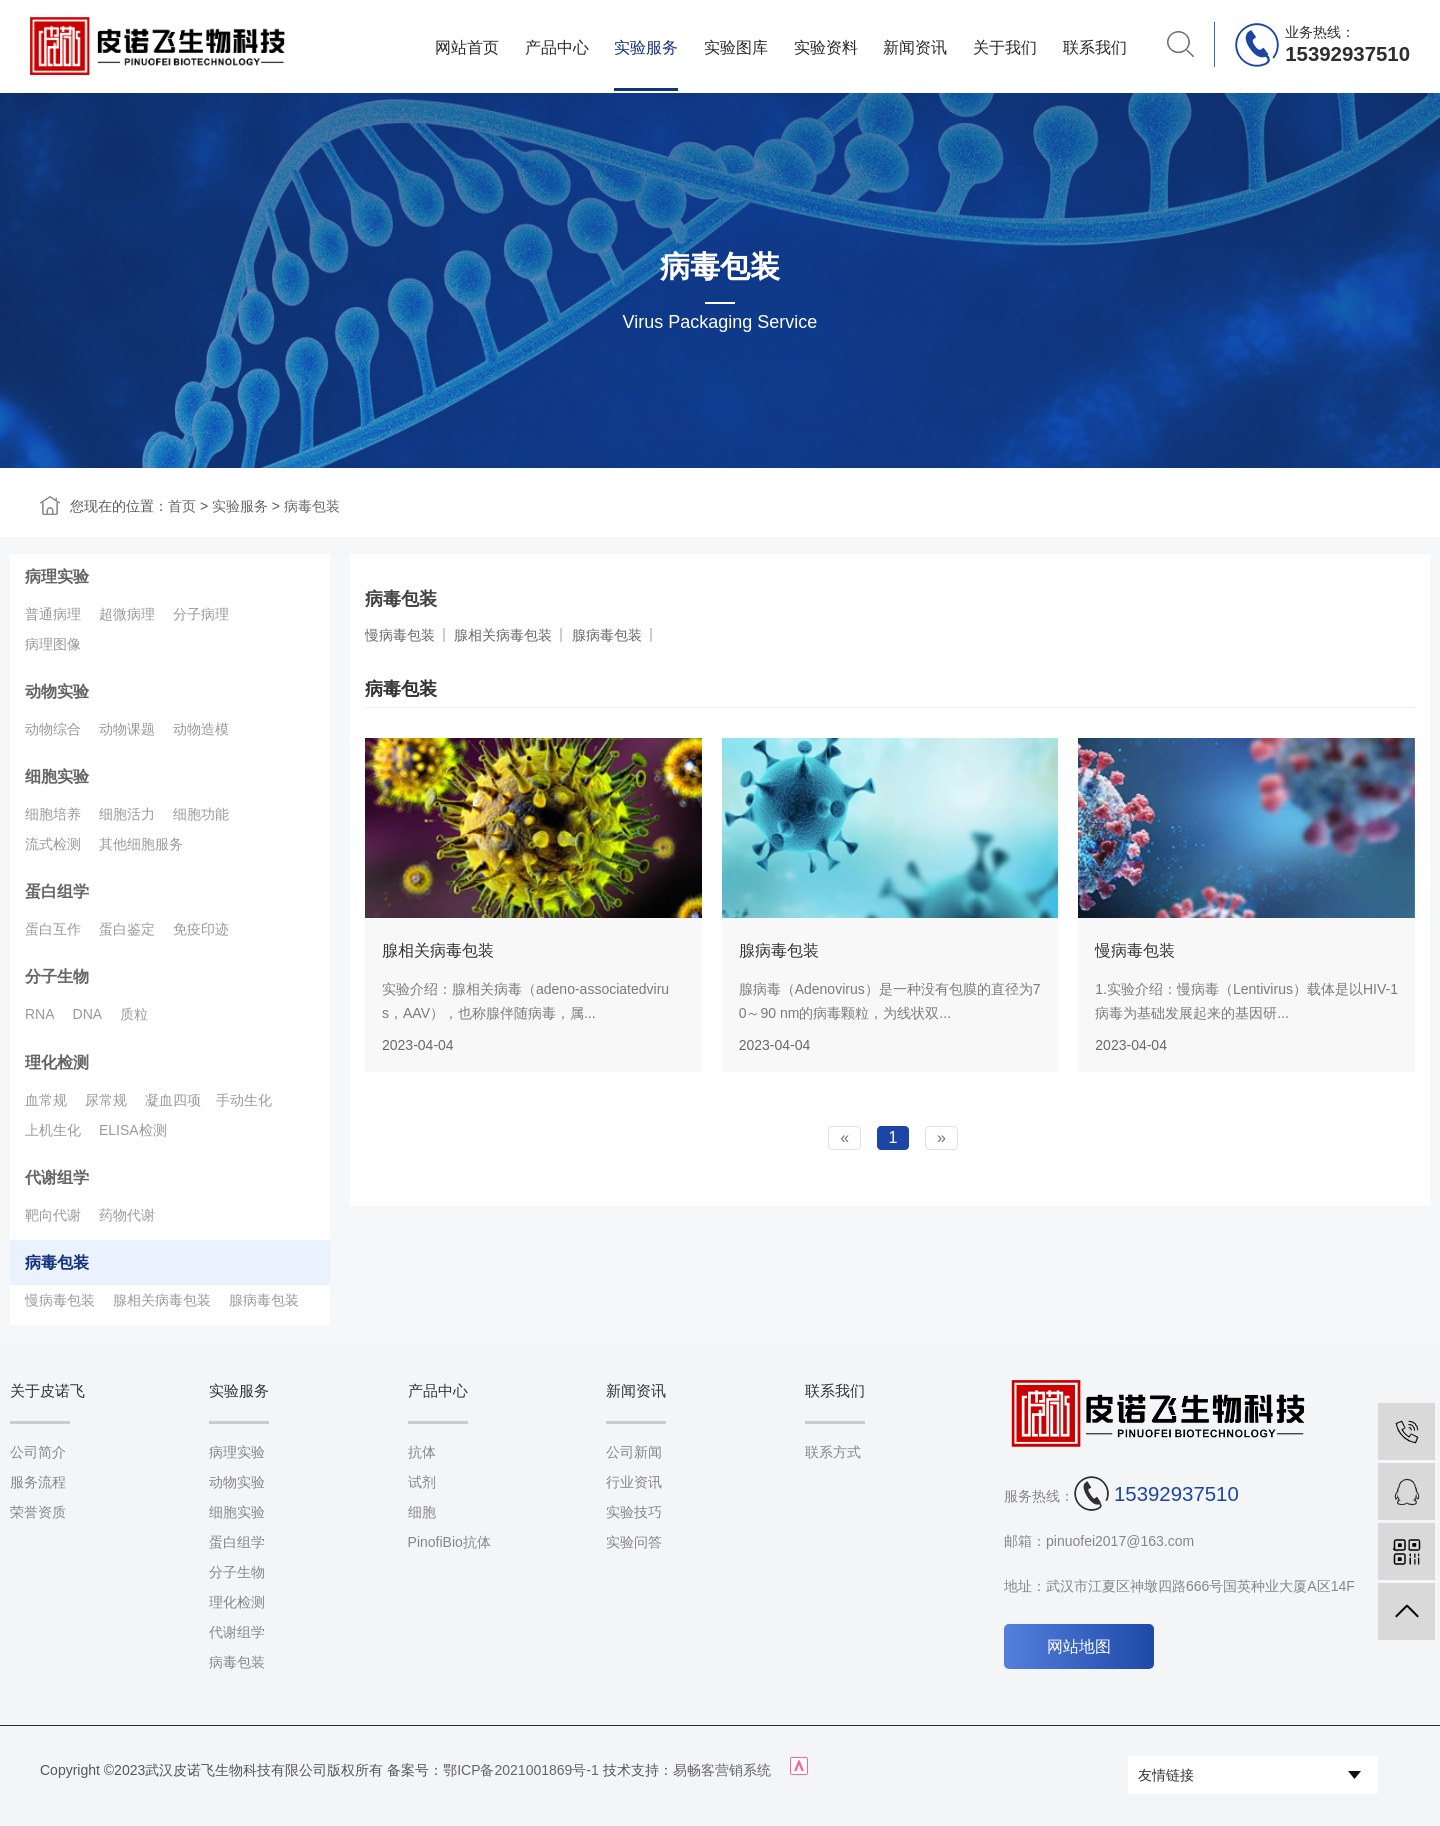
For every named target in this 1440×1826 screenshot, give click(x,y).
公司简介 (38, 1452)
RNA (40, 1014)
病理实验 (57, 576)
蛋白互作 (53, 929)
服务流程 (38, 1482)
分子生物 (57, 976)
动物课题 (127, 729)
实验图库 (736, 47)
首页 (182, 506)
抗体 (422, 1452)
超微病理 (127, 614)
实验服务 (646, 47)
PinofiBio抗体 (449, 1542)
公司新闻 (634, 1452)
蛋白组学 (57, 891)
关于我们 (1005, 47)
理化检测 (57, 1062)
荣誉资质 (38, 1512)
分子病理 (201, 614)
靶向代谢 (53, 1215)
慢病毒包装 (60, 1300)
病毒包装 (312, 506)
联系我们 (1095, 47)
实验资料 (826, 47)
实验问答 (634, 1542)
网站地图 (1079, 1646)
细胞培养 (53, 814)
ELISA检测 (133, 1130)
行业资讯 (634, 1482)
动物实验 (57, 691)
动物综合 (53, 729)
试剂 (422, 1482)
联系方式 (833, 1452)
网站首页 (467, 47)
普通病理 (53, 614)
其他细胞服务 (141, 844)
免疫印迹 (201, 929)
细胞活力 (127, 814)
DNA (88, 1014)
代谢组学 (57, 1177)
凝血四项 (173, 1100)
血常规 (46, 1100)
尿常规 (106, 1100)
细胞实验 (57, 776)
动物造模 (201, 729)
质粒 (134, 1014)
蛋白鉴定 (127, 929)
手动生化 (244, 1100)
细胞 (422, 1512)
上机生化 (53, 1130)
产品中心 (557, 47)
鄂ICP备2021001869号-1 (521, 1770)
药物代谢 (127, 1215)
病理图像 (53, 644)
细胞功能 (201, 814)
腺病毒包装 (264, 1300)
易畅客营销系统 (722, 1770)
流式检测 (53, 844)
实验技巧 (634, 1512)
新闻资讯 (915, 47)
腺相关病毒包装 (162, 1300)
